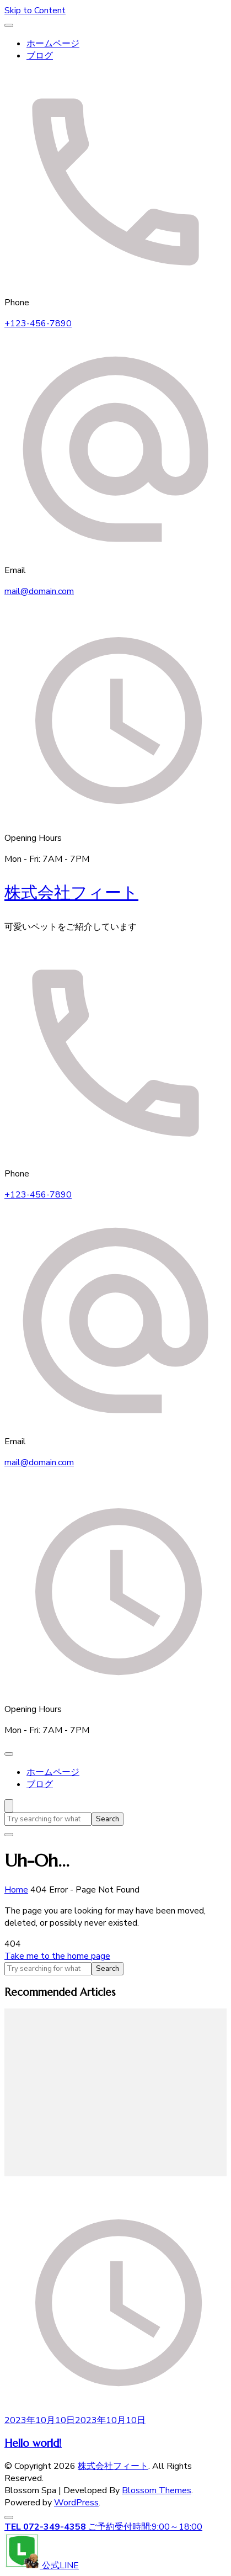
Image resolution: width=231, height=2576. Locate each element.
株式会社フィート (71, 892)
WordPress (76, 2503)
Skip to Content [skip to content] (35, 10)
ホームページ (52, 44)
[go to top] (8, 2517)
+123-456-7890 (38, 323)
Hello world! (33, 2443)
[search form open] (8, 1805)
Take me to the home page (57, 1956)
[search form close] (8, 1834)
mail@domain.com (39, 591)
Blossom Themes (156, 2490)
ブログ (39, 56)
